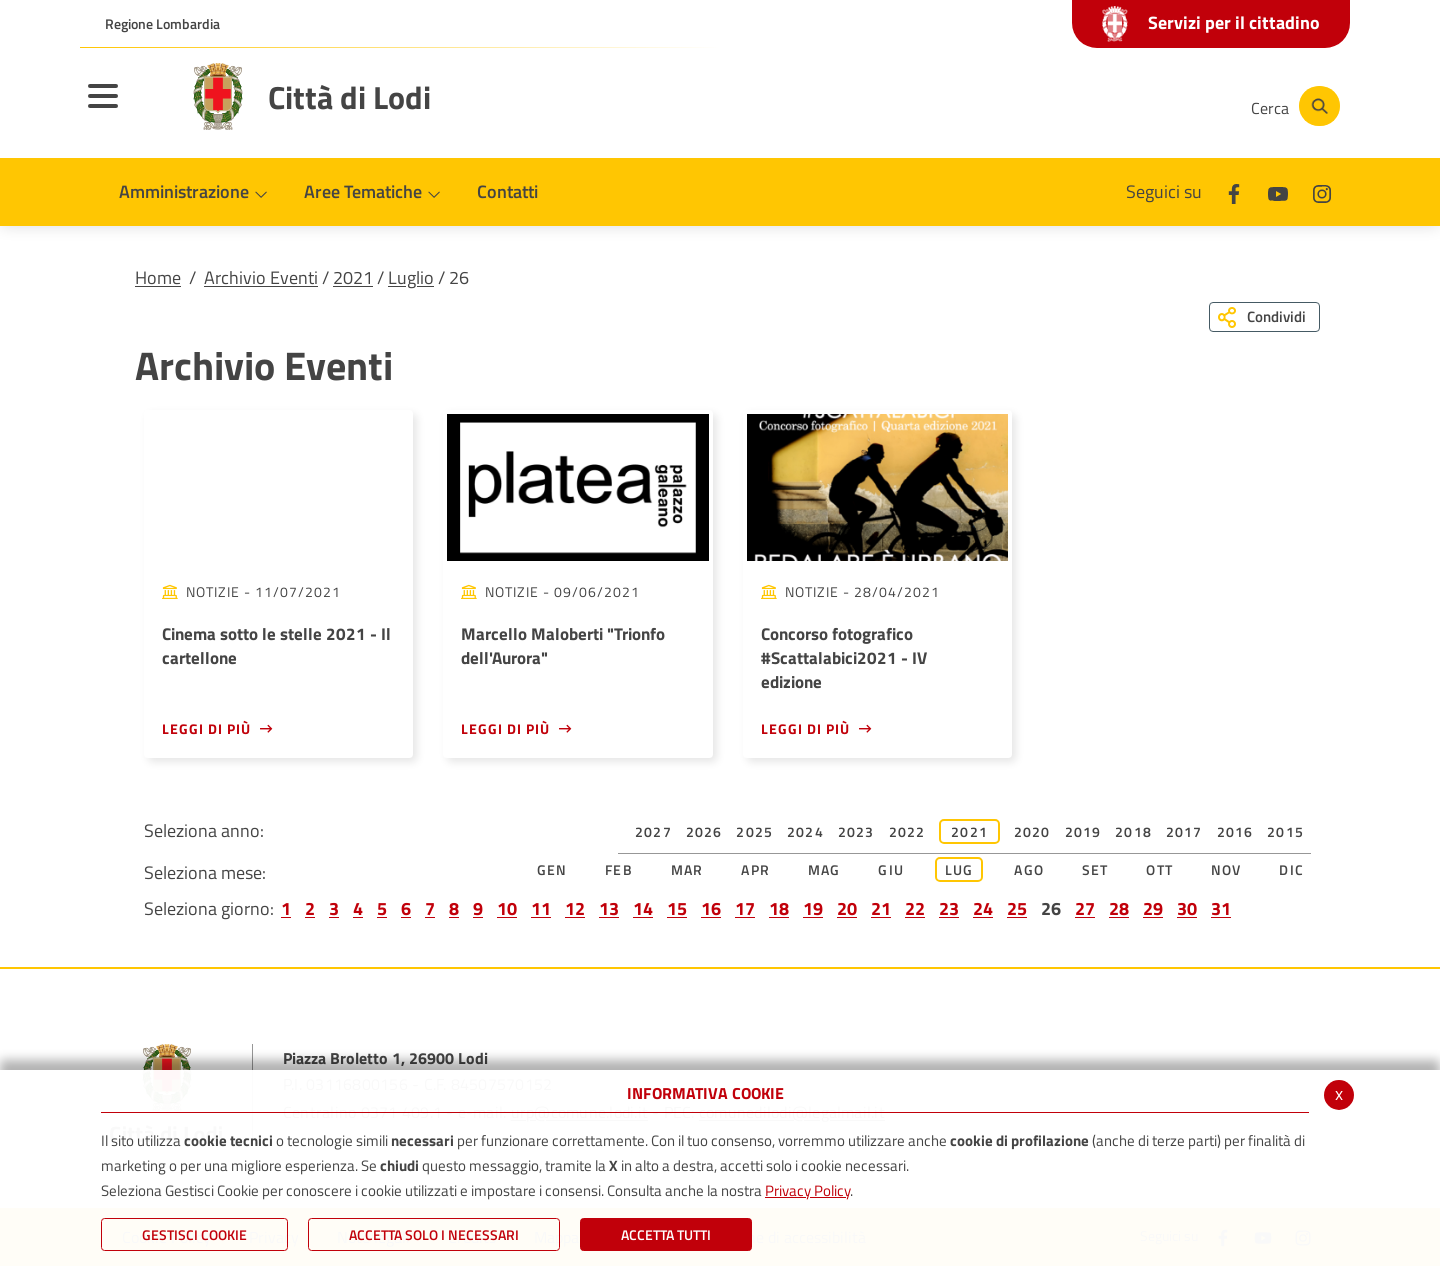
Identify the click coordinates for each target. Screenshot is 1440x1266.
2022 (907, 831)
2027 (653, 831)
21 (881, 908)
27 (1085, 908)
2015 (1285, 831)
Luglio (411, 277)
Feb (619, 869)
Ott (1159, 869)
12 (575, 908)
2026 (704, 831)
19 (813, 908)
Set (1095, 869)
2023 (856, 831)
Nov (1226, 869)
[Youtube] (1094, 106)
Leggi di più (206, 728)
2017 (1184, 831)
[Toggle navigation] (128, 109)
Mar (687, 869)
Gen (552, 869)
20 (847, 908)
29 (1153, 908)
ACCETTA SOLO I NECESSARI (434, 1234)
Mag (824, 869)
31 (1221, 908)
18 (779, 908)
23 (949, 908)
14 (643, 908)
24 (983, 908)
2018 (1133, 831)
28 (1119, 908)
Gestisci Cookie (194, 1234)
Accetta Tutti (666, 1234)
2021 (353, 277)
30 (1187, 908)
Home (158, 277)
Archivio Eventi (261, 277)
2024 (805, 831)
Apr (755, 869)
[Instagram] (1154, 106)
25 (1017, 908)
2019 (1083, 831)
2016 (1235, 831)
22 (915, 908)
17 (745, 908)
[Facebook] (1034, 106)
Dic (1291, 869)
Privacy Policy (807, 1190)
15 (677, 908)
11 (541, 908)
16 (711, 908)
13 (609, 908)
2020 (1032, 831)
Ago (1029, 869)
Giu (891, 869)
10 (507, 908)
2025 (754, 831)
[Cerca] (1292, 106)
